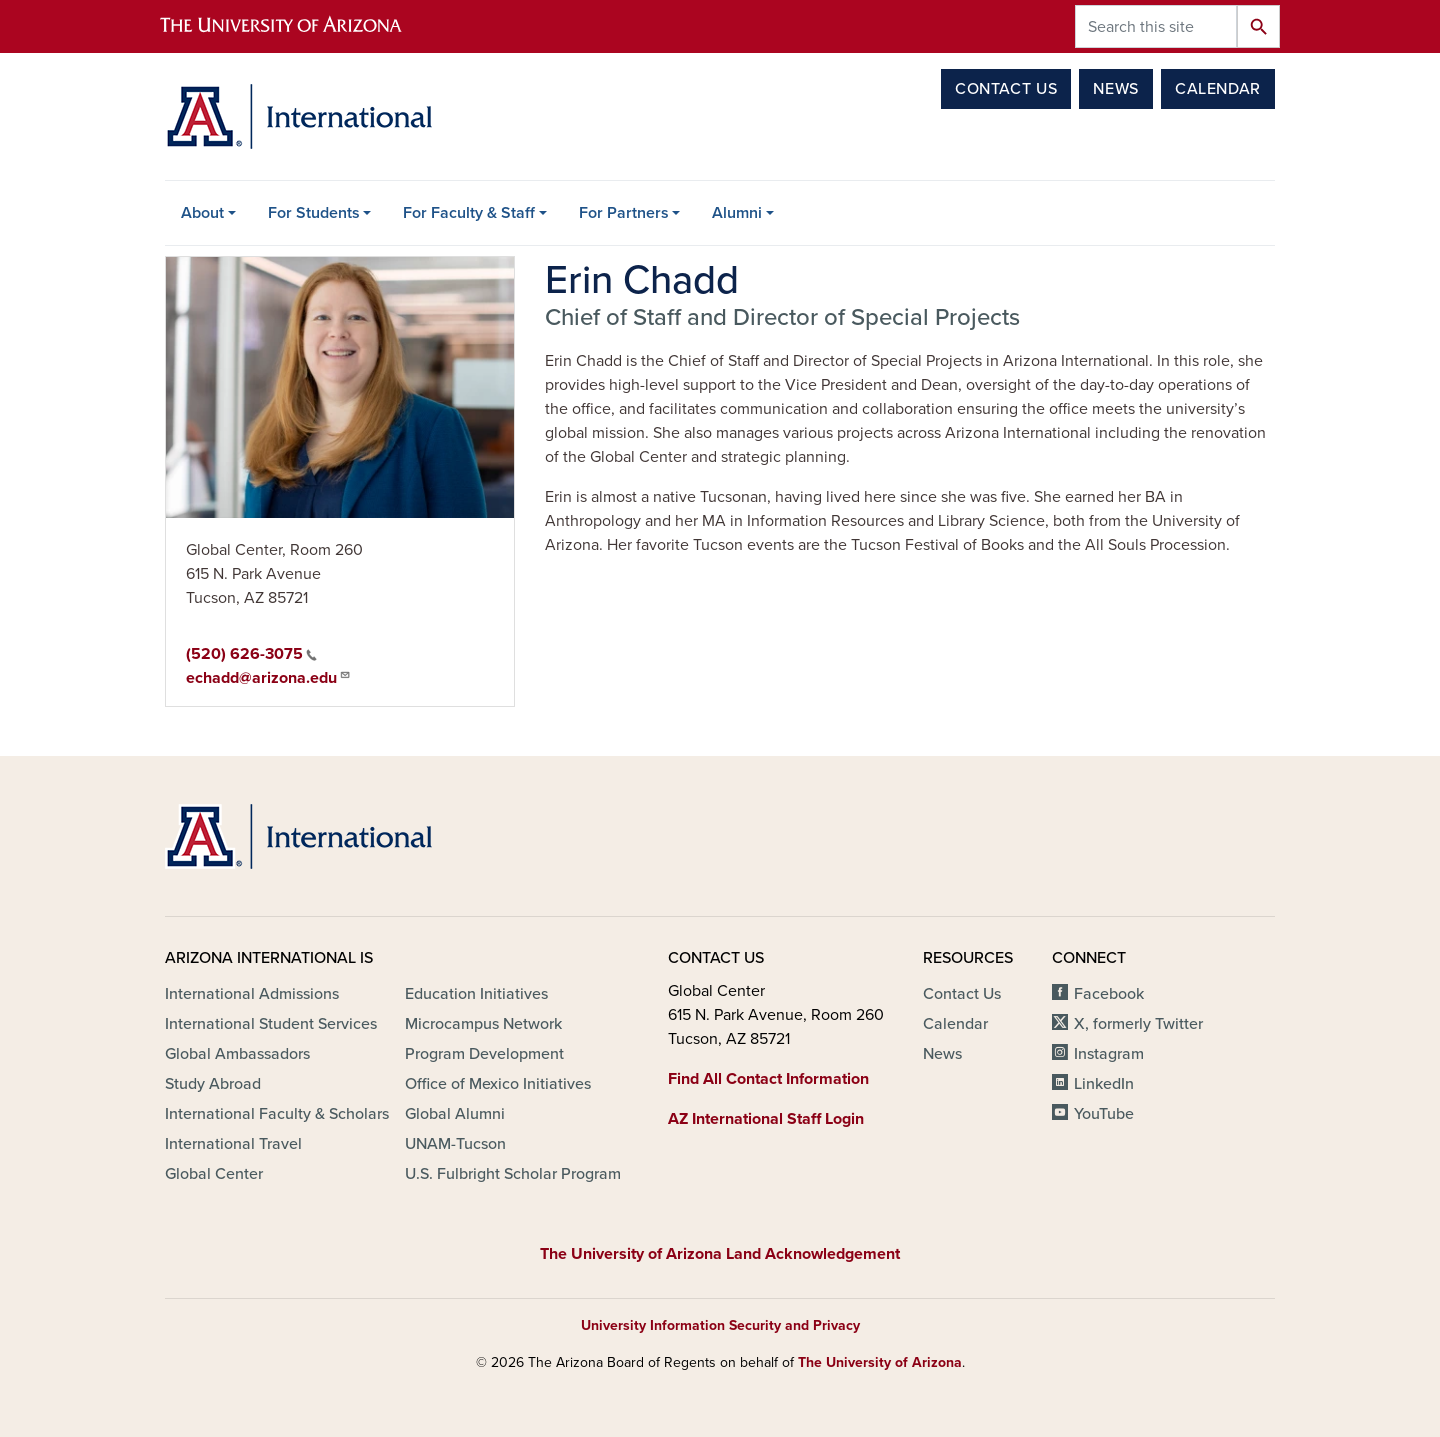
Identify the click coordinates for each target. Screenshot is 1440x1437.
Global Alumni (455, 1114)
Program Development (484, 1054)
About (202, 213)
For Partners (624, 213)
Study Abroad (213, 1084)
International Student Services (271, 1024)
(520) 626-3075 (251, 654)
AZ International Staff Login (766, 1119)
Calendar (1218, 89)
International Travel (233, 1144)
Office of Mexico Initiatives (498, 1084)
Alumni (737, 213)
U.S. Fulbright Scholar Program (513, 1174)
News (1116, 89)
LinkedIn (1104, 1084)
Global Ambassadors (237, 1054)
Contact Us (1006, 89)
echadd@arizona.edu (268, 677)
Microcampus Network (483, 1024)
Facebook (1109, 994)
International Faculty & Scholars (277, 1114)
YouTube (1104, 1114)
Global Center (214, 1174)
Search (1258, 26)
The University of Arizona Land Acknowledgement (720, 1254)
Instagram (1109, 1054)
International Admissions (252, 994)
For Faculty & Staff (469, 213)
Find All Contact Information (768, 1079)
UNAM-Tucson (455, 1144)
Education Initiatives (476, 994)
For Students (314, 213)
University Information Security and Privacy (720, 1325)
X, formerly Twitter (1138, 1024)
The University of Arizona (880, 1362)
